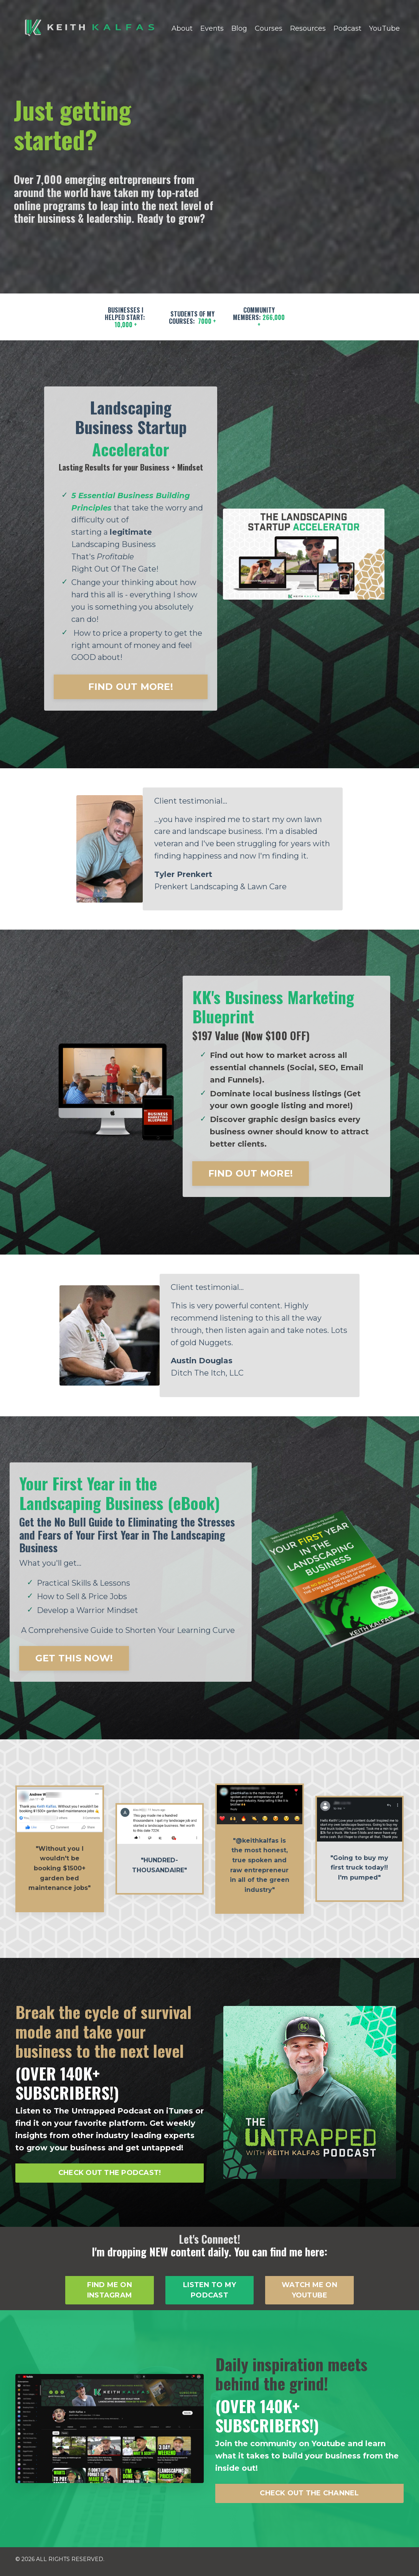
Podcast (347, 28)
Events (212, 28)
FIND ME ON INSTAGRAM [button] (109, 2294)
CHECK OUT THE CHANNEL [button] (309, 2498)
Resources (308, 28)
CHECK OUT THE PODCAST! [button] (109, 2177)
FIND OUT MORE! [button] (130, 688)
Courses (268, 28)
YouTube (384, 28)
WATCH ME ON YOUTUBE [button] (309, 2294)
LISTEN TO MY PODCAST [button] (209, 2294)
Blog (239, 28)
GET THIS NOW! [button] (74, 1662)
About (182, 28)
